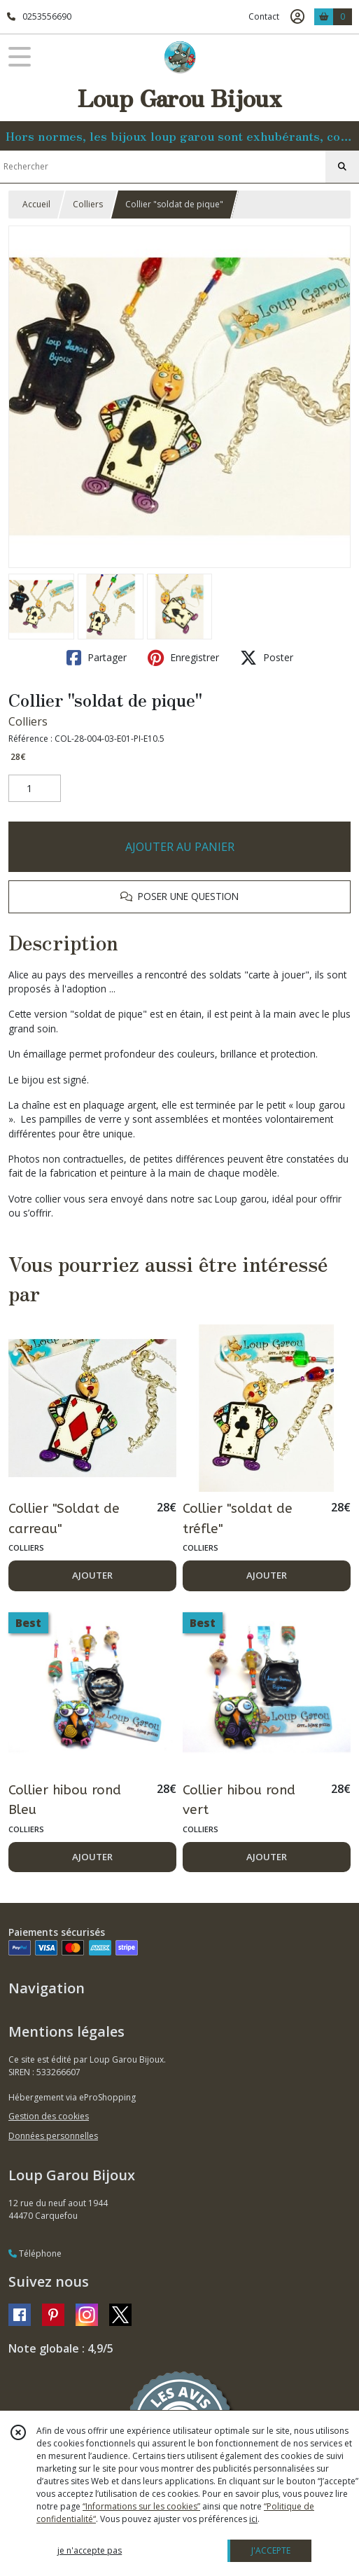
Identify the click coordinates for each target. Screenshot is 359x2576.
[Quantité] (34, 789)
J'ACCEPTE (270, 2550)
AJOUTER (92, 1575)
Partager (96, 657)
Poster (266, 657)
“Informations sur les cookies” (141, 2506)
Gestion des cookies (48, 2116)
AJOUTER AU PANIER (179, 846)
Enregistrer (183, 657)
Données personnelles (53, 2136)
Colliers (88, 204)
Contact (263, 16)
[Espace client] (297, 17)
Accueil (36, 204)
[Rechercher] (342, 167)
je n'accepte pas (89, 2550)
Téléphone (35, 2253)
